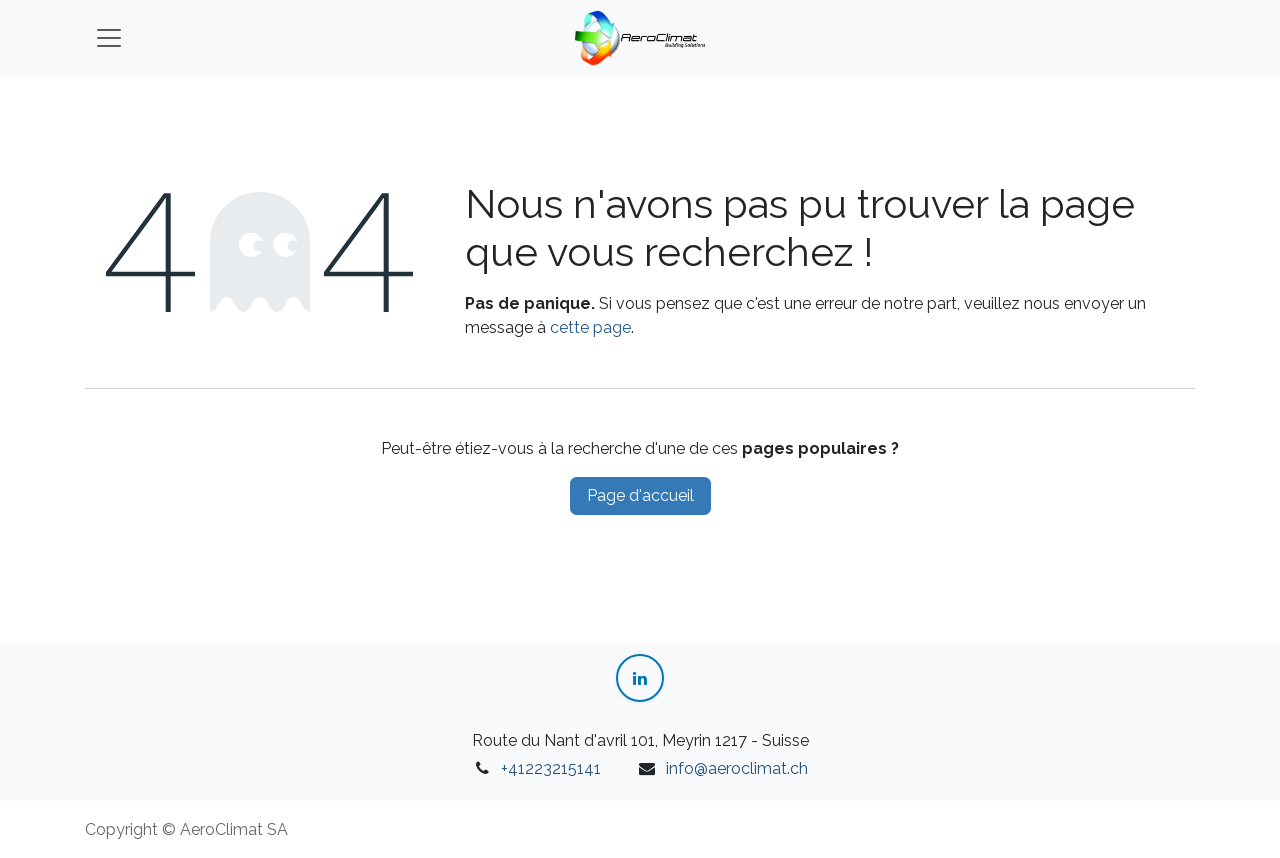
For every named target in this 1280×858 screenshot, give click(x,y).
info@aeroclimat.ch (737, 768)
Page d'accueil (640, 495)
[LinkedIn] (640, 678)
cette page (590, 327)
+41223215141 (551, 768)
